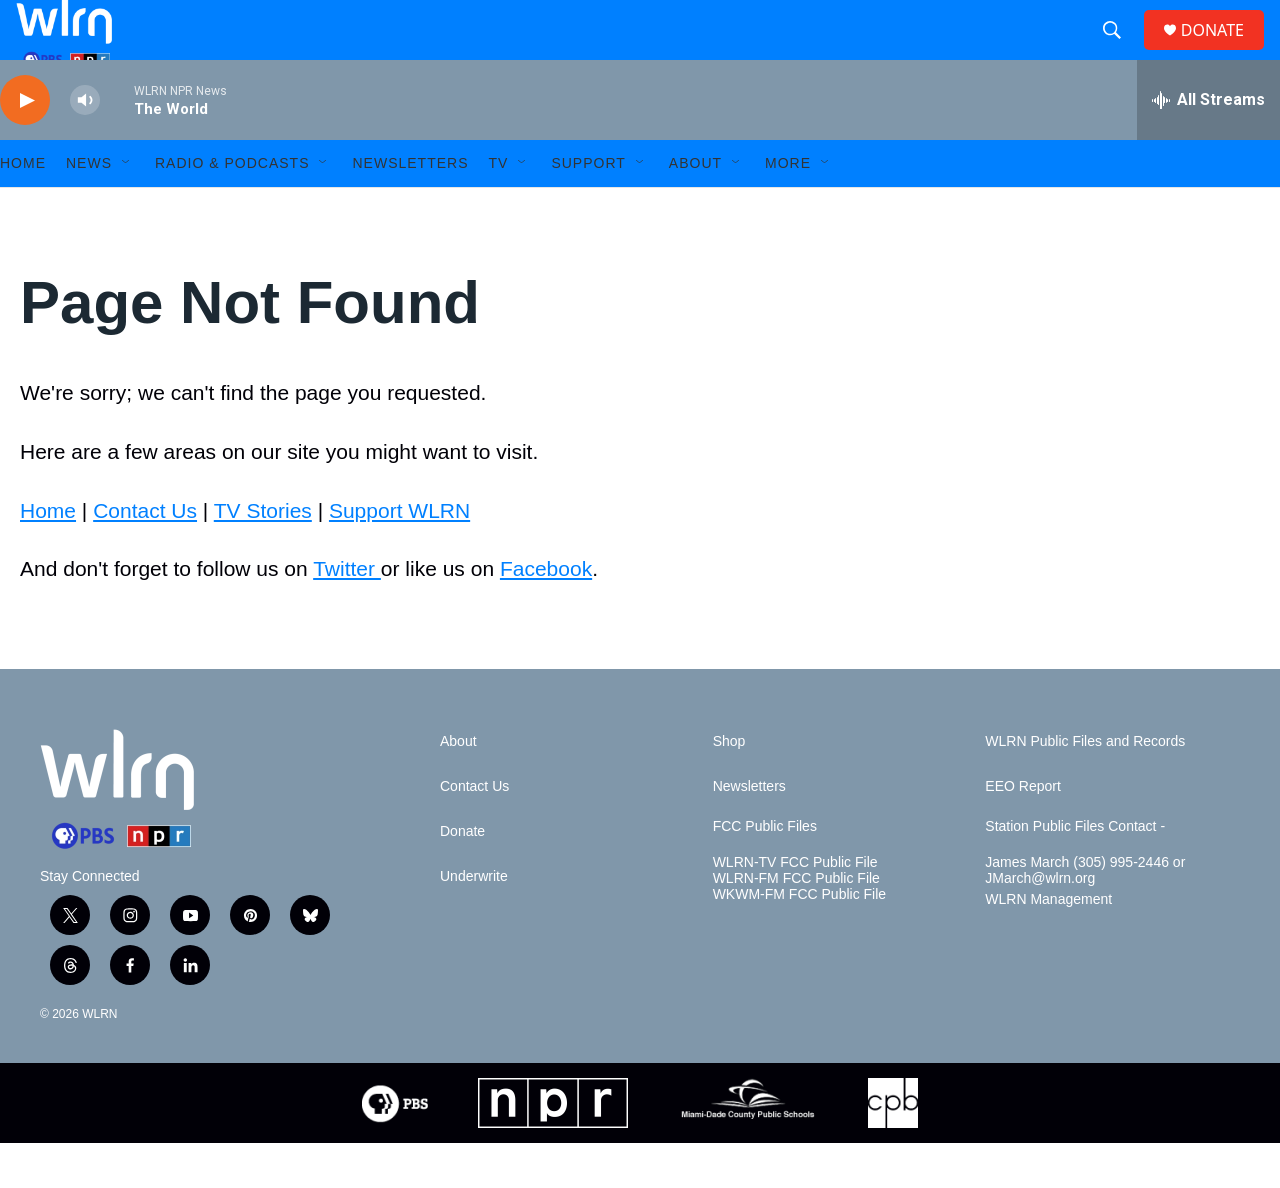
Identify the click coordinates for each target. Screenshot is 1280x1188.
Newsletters (410, 208)
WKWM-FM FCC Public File (799, 939)
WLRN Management (1048, 944)
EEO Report (1022, 831)
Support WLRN (399, 555)
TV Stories (263, 555)
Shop (729, 786)
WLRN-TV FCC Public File (795, 907)
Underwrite (474, 921)
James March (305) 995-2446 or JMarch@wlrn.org (1085, 915)
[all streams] (1208, 145)
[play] (25, 145)
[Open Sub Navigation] (127, 208)
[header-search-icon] (1120, 53)
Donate (462, 876)
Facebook (546, 613)
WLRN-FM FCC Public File (796, 923)
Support (588, 208)
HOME (23, 208)
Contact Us (145, 555)
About (695, 208)
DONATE (1224, 52)
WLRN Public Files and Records (1085, 786)
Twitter (347, 613)
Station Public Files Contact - (1075, 871)
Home (48, 555)
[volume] (85, 145)
